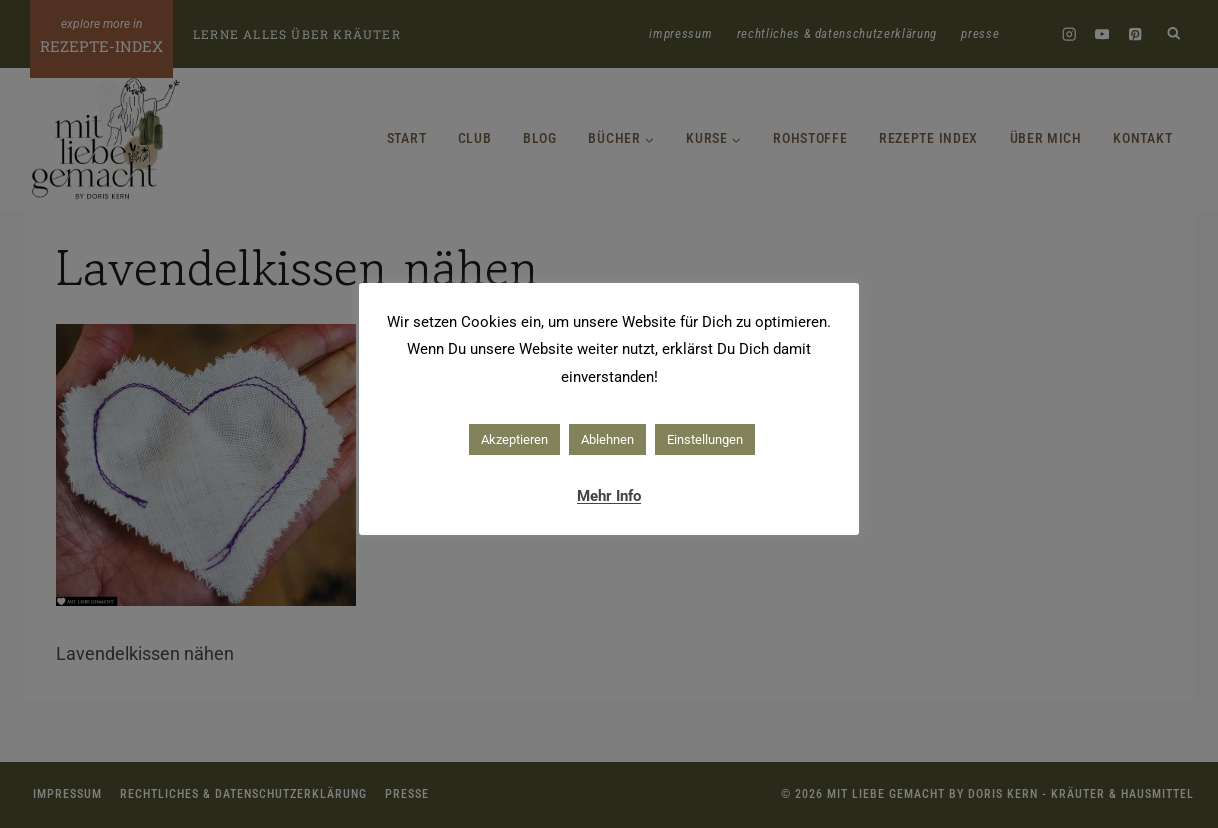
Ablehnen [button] (607, 439)
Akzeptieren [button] (514, 439)
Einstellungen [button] (705, 439)
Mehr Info (609, 496)
